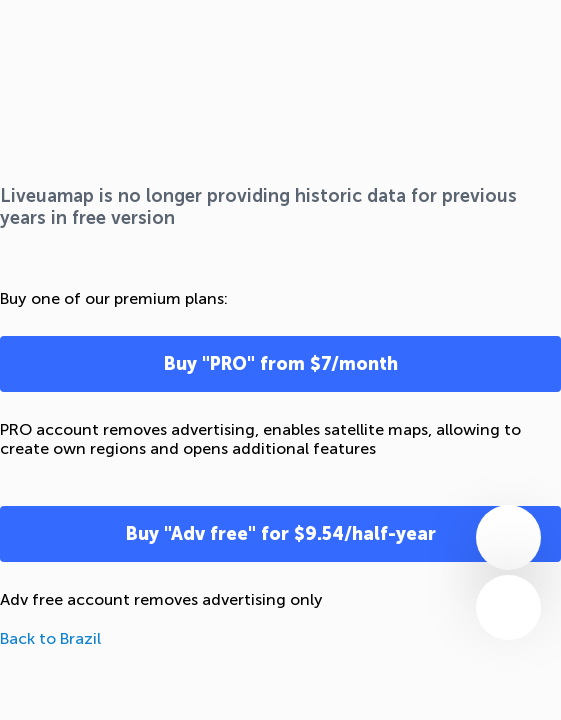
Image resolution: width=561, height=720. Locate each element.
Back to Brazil (50, 638)
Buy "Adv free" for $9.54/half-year (281, 534)
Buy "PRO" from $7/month (281, 364)
